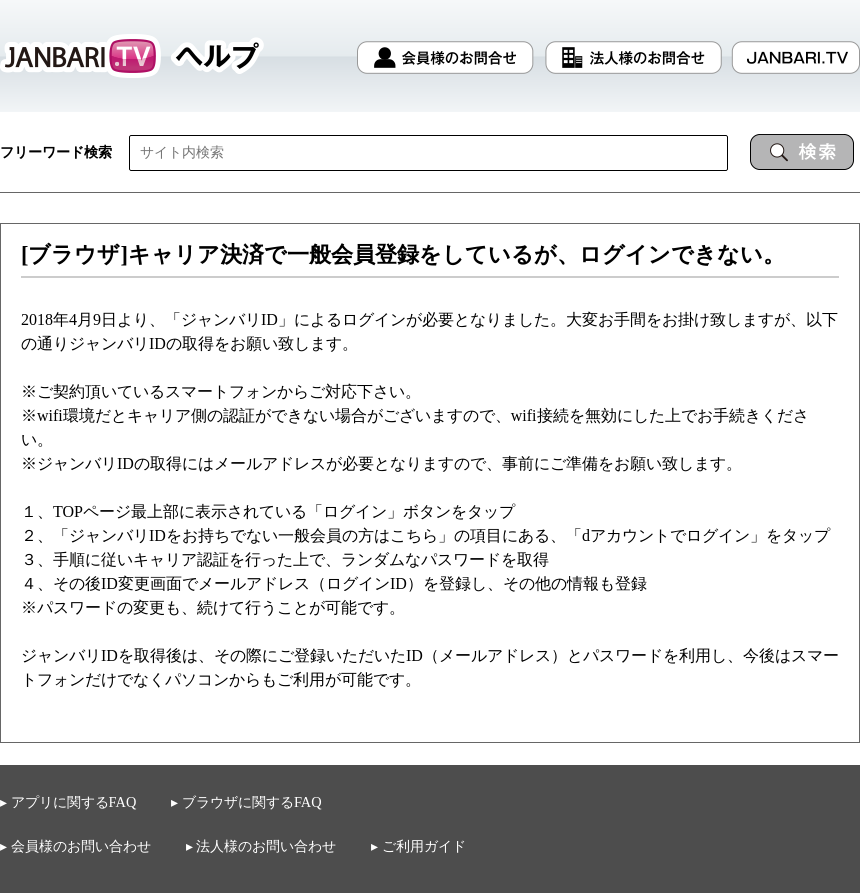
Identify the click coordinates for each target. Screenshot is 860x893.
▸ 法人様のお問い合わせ (261, 846)
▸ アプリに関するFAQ (68, 802)
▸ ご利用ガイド (418, 846)
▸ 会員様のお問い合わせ (75, 846)
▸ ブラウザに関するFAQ (246, 802)
